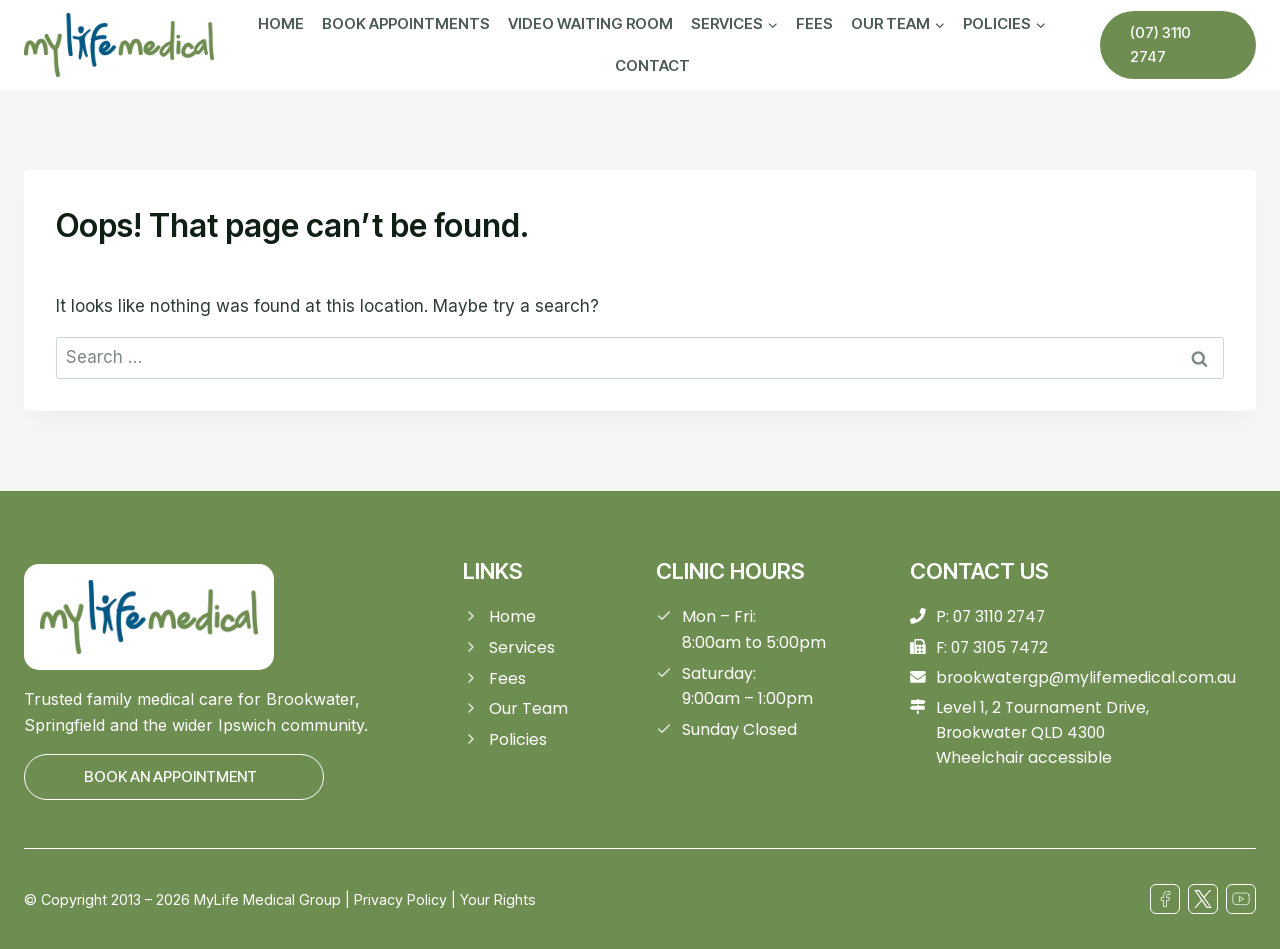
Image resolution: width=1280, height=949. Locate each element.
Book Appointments (406, 23)
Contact (652, 65)
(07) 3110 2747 (1160, 44)
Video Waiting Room (590, 23)
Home (281, 23)
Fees (814, 23)
